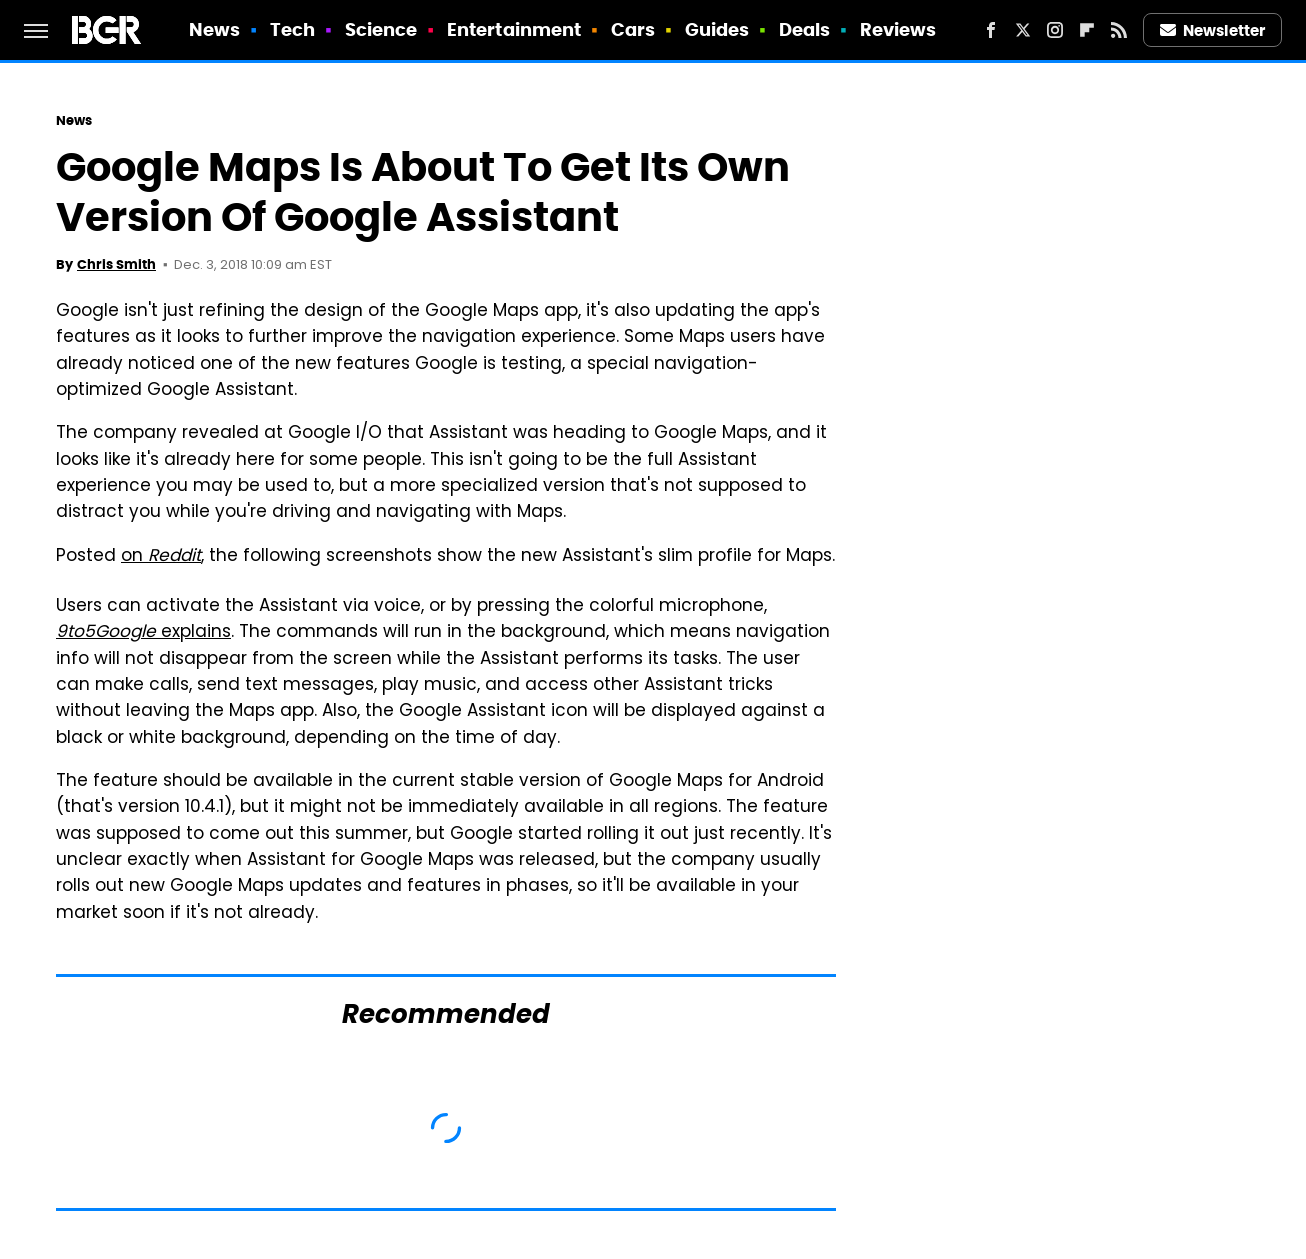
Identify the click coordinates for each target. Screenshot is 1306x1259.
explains (143, 633)
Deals (805, 29)
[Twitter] (1023, 30)
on (161, 557)
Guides (717, 29)
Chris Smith (116, 264)
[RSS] (1119, 30)
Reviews (898, 29)
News (214, 29)
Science (381, 29)
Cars (633, 29)
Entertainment (514, 29)
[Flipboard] (1087, 30)
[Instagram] (1055, 30)
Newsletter (1213, 30)
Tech (292, 29)
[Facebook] (991, 30)
